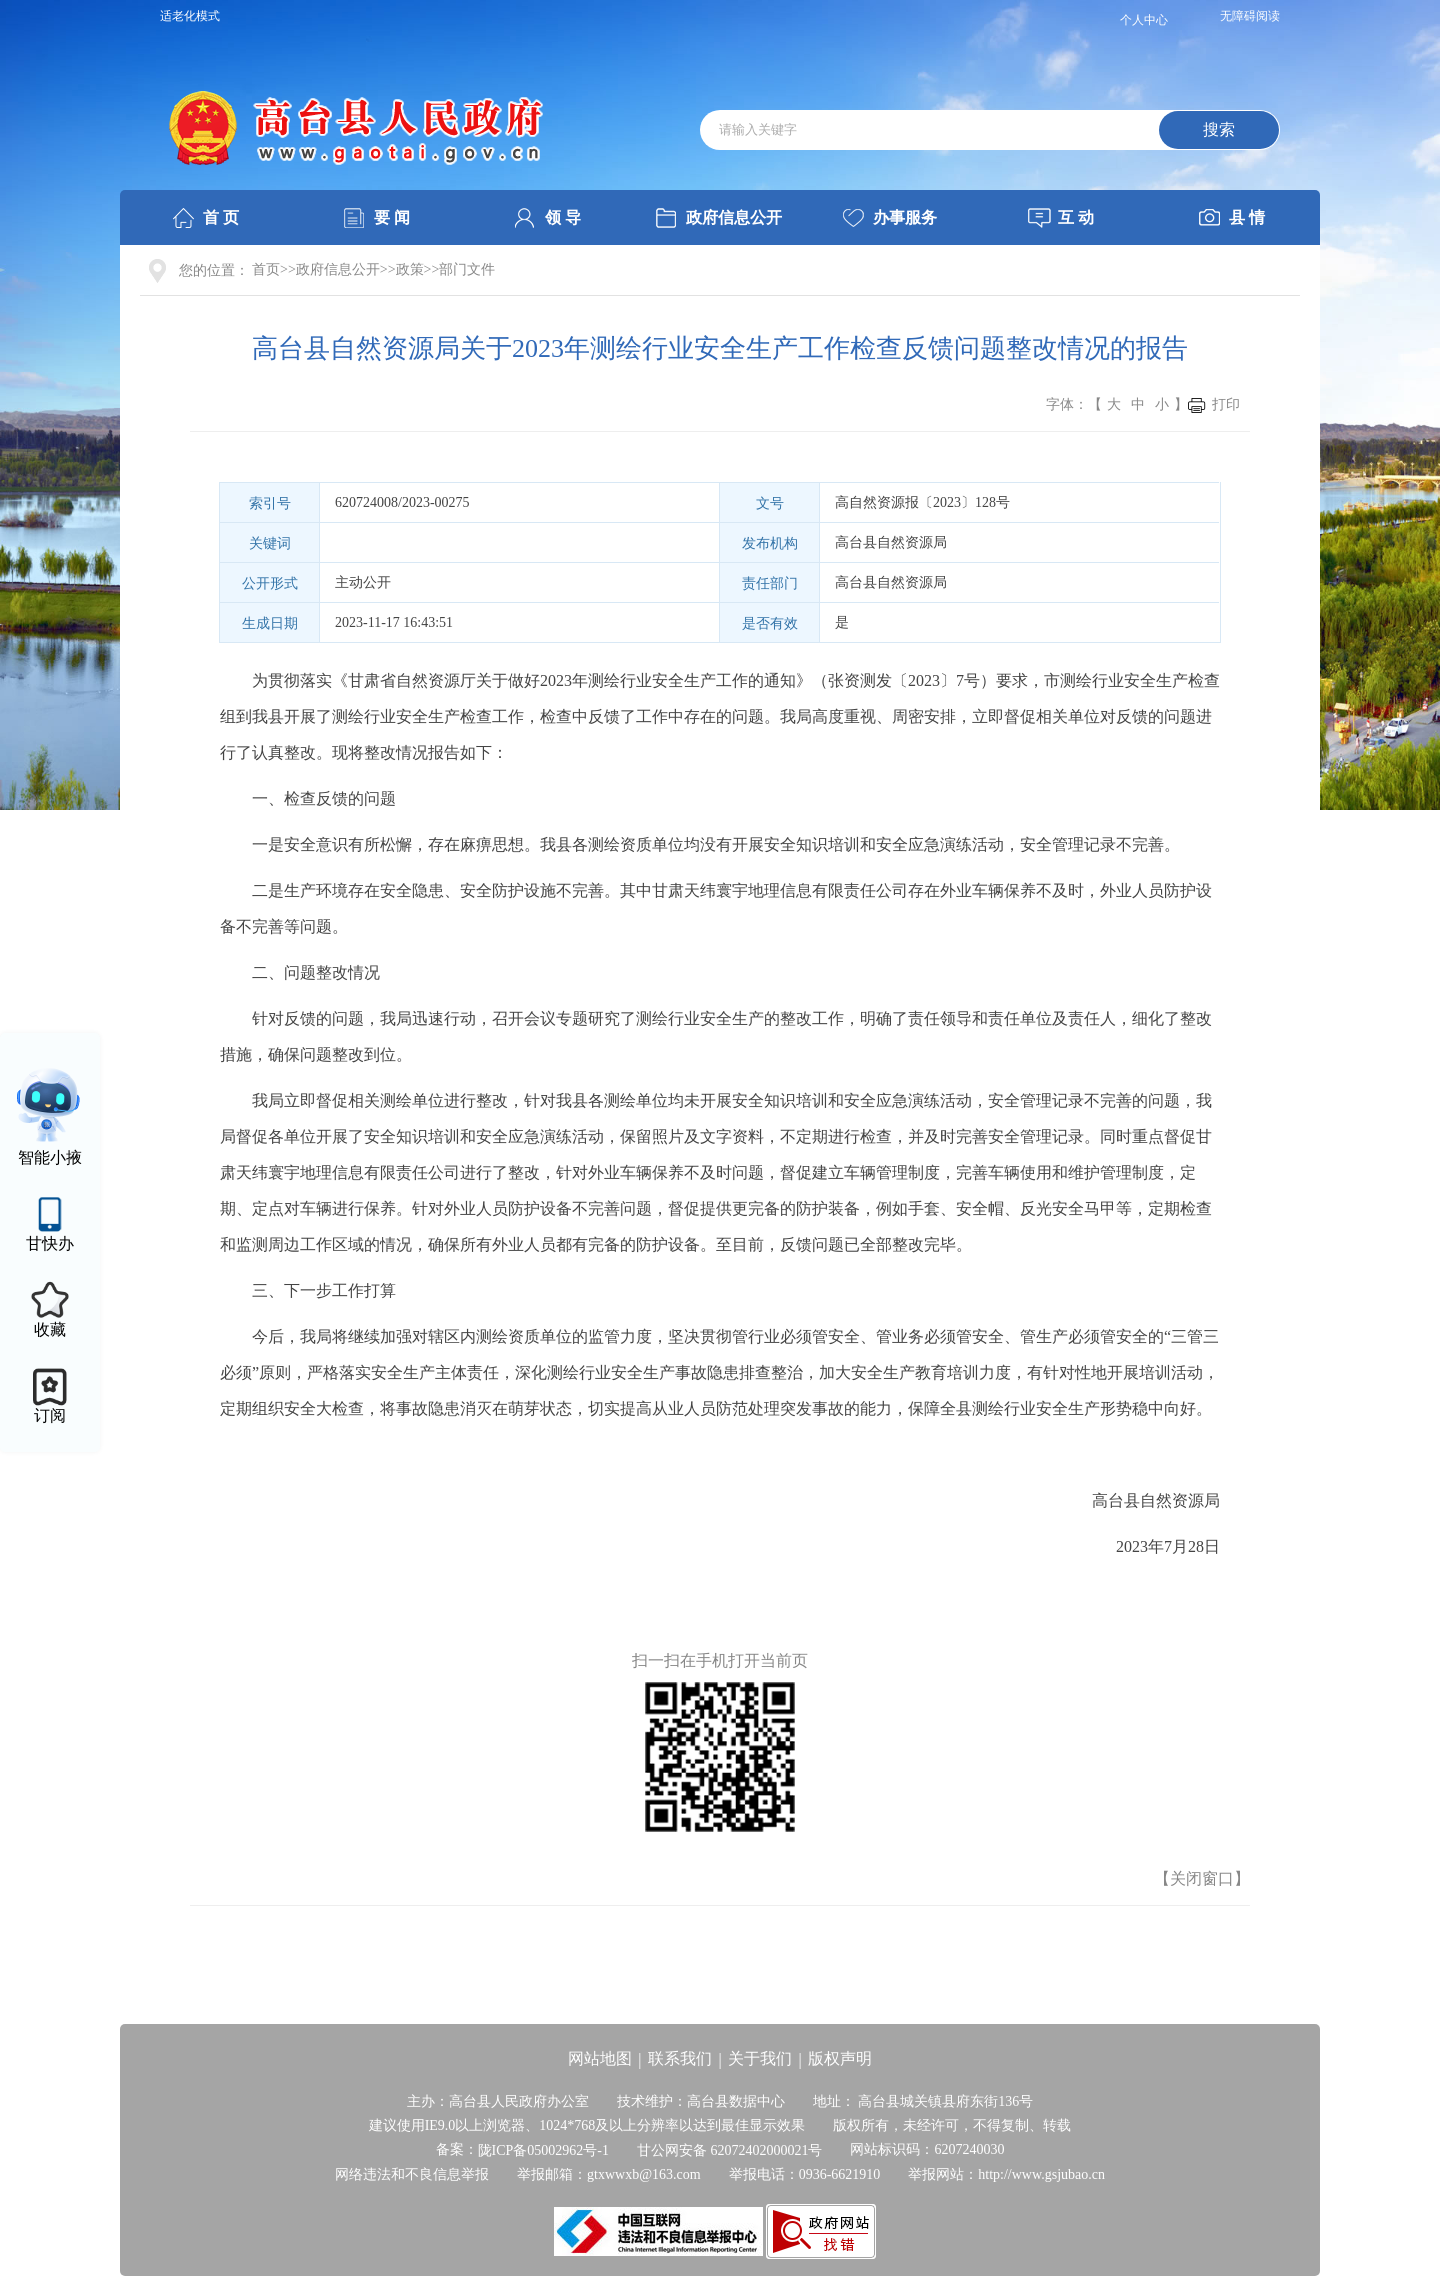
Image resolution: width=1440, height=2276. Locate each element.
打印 (1226, 404)
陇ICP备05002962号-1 (543, 2150)
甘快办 (50, 1243)
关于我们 (760, 2058)
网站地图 (600, 2058)
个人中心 (1144, 20)
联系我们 (680, 2058)
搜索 (1219, 129)
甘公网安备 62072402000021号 (730, 2150)
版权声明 (840, 2058)
